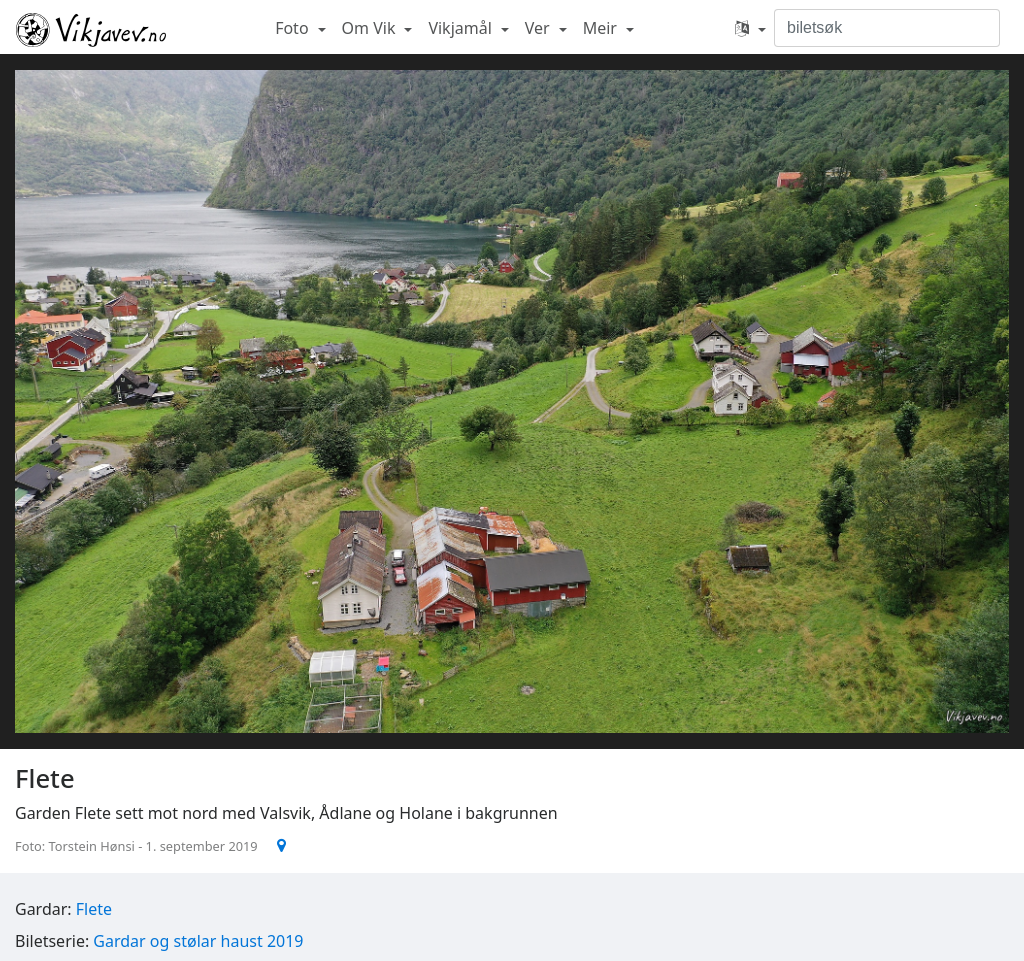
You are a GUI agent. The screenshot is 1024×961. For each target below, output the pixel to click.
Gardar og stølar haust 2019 (198, 941)
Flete (94, 909)
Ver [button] (539, 28)
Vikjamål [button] (462, 28)
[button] (750, 28)
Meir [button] (602, 28)
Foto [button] (294, 28)
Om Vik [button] (371, 28)
